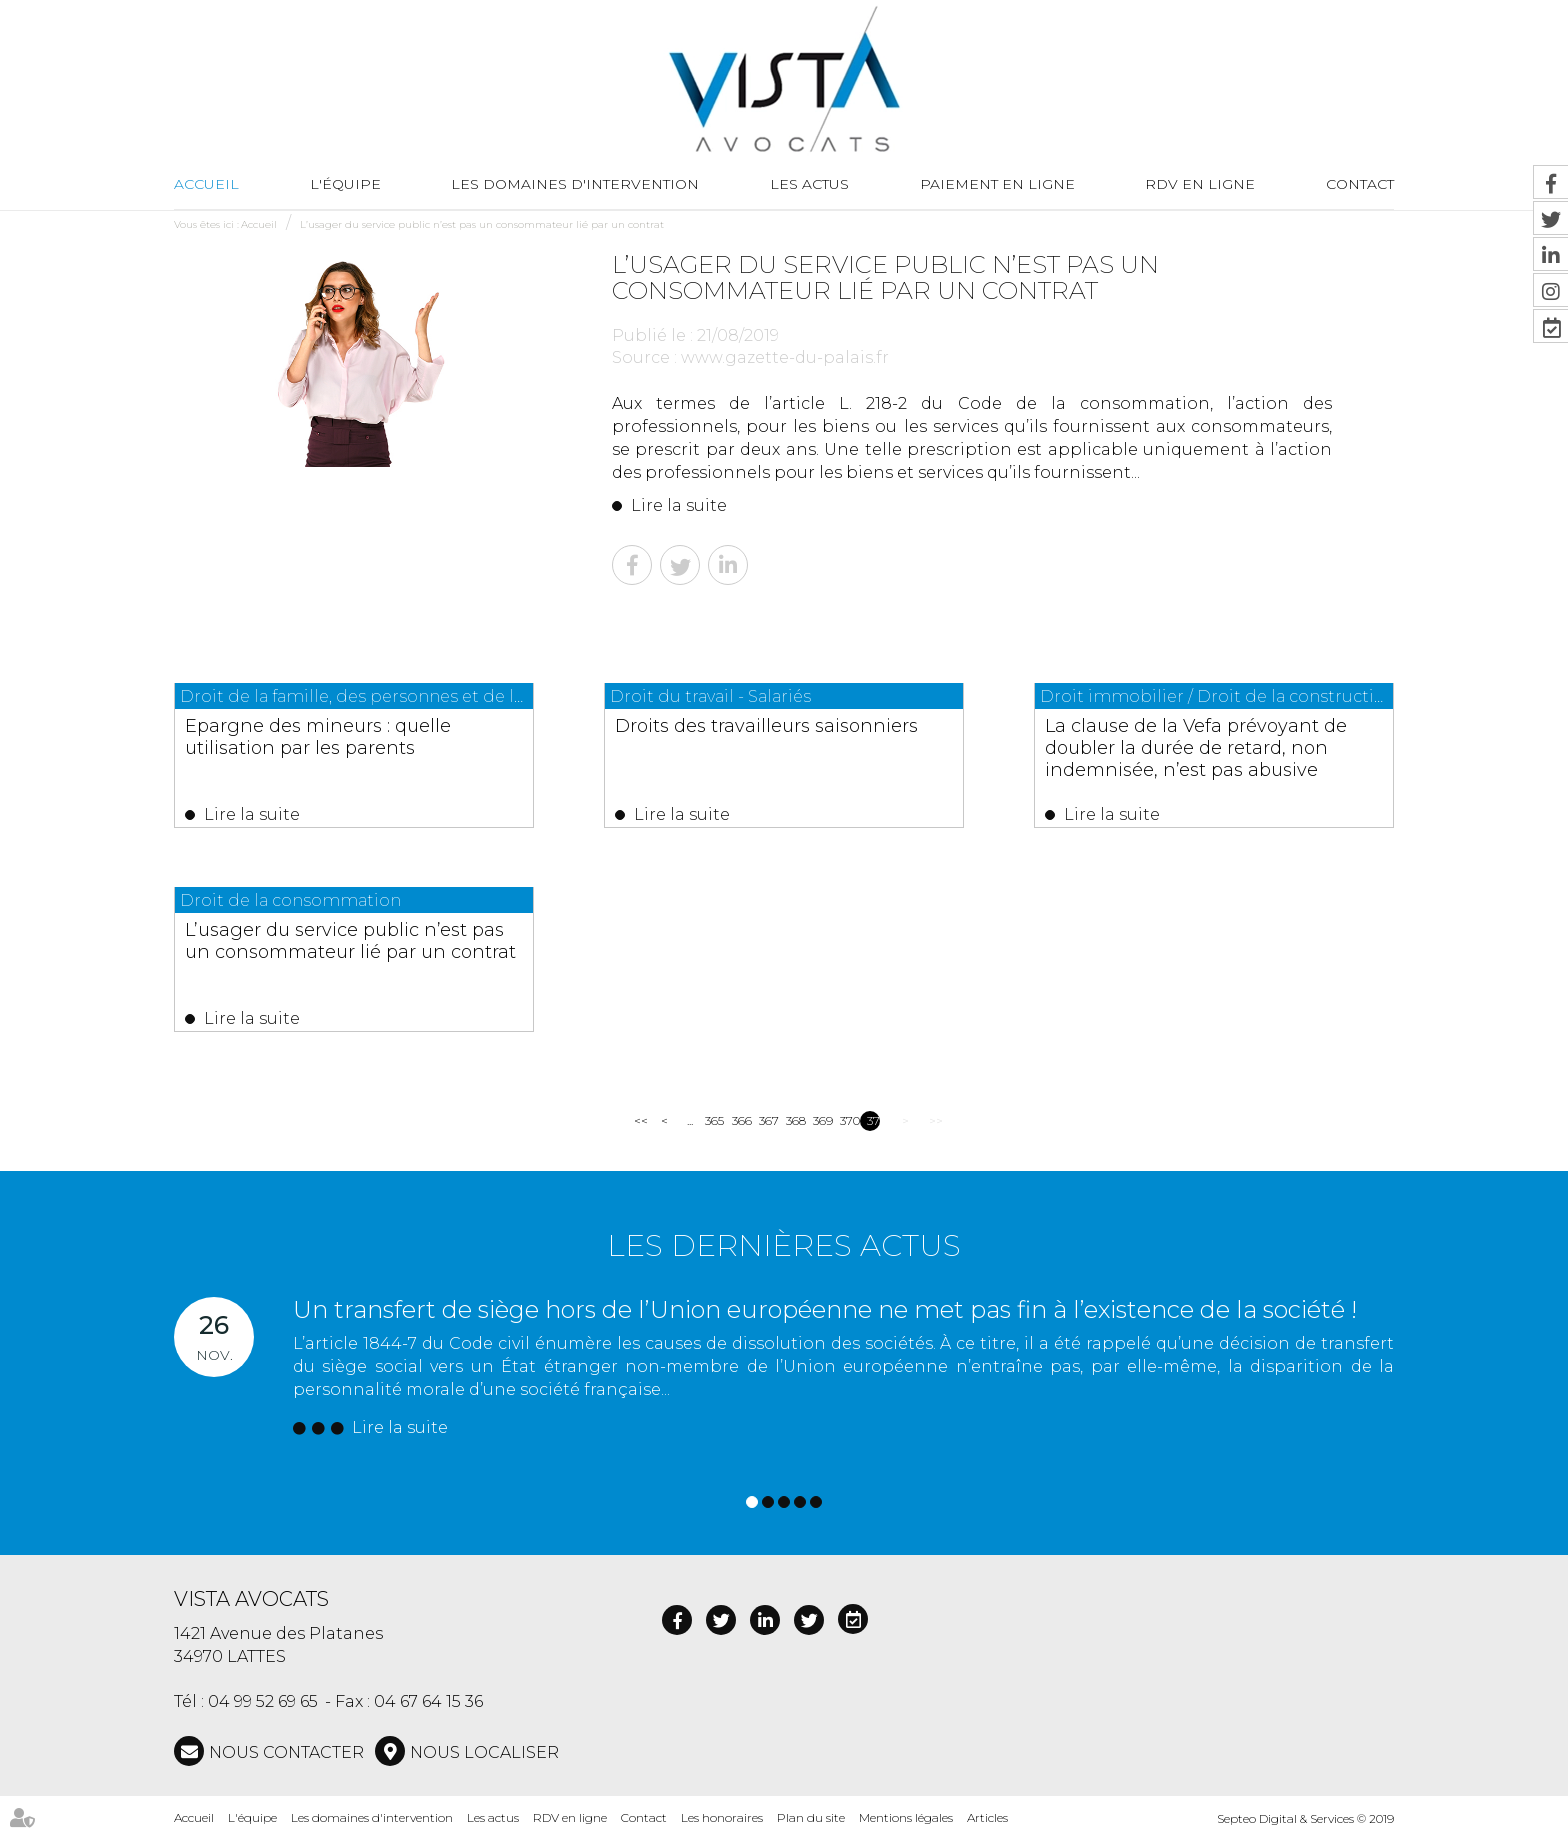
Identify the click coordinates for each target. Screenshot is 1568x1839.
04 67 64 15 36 (428, 1701)
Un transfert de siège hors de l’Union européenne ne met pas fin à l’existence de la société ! (825, 1309)
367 (765, 1120)
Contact (1360, 184)
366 (738, 1120)
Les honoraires (722, 1817)
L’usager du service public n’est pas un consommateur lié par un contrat (482, 224)
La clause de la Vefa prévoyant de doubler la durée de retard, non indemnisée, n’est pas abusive (1196, 748)
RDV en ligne (1200, 184)
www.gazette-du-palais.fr (785, 357)
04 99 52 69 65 (263, 1701)
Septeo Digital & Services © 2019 (1305, 1818)
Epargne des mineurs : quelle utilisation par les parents (318, 737)
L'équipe (345, 184)
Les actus (809, 184)
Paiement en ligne (997, 184)
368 (792, 1120)
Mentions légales (906, 1817)
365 (711, 1120)
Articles (987, 1817)
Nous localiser (484, 1752)
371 (873, 1120)
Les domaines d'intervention (575, 184)
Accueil (206, 184)
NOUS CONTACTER (286, 1752)
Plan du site (811, 1817)
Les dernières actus (784, 1245)
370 (846, 1120)
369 (819, 1120)
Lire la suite (679, 505)
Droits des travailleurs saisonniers (766, 726)
